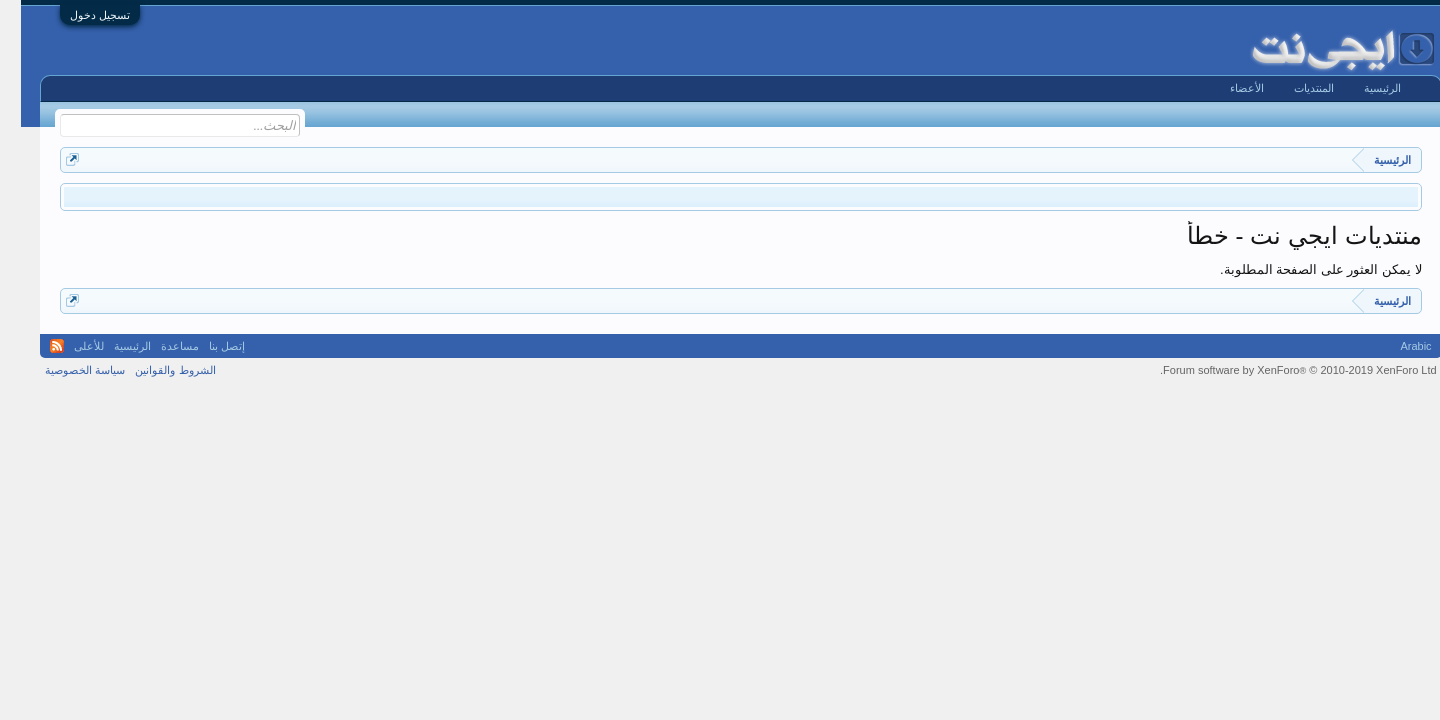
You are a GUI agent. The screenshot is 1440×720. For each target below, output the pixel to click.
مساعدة (159, 346)
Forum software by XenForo (1277, 370)
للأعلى (68, 346)
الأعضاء (1226, 88)
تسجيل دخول (79, 15)
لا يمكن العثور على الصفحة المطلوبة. (1300, 269)
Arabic (1394, 346)
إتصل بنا (206, 346)
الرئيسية (1361, 88)
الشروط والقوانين (154, 370)
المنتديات (1293, 88)
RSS (36, 346)
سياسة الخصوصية (64, 370)
